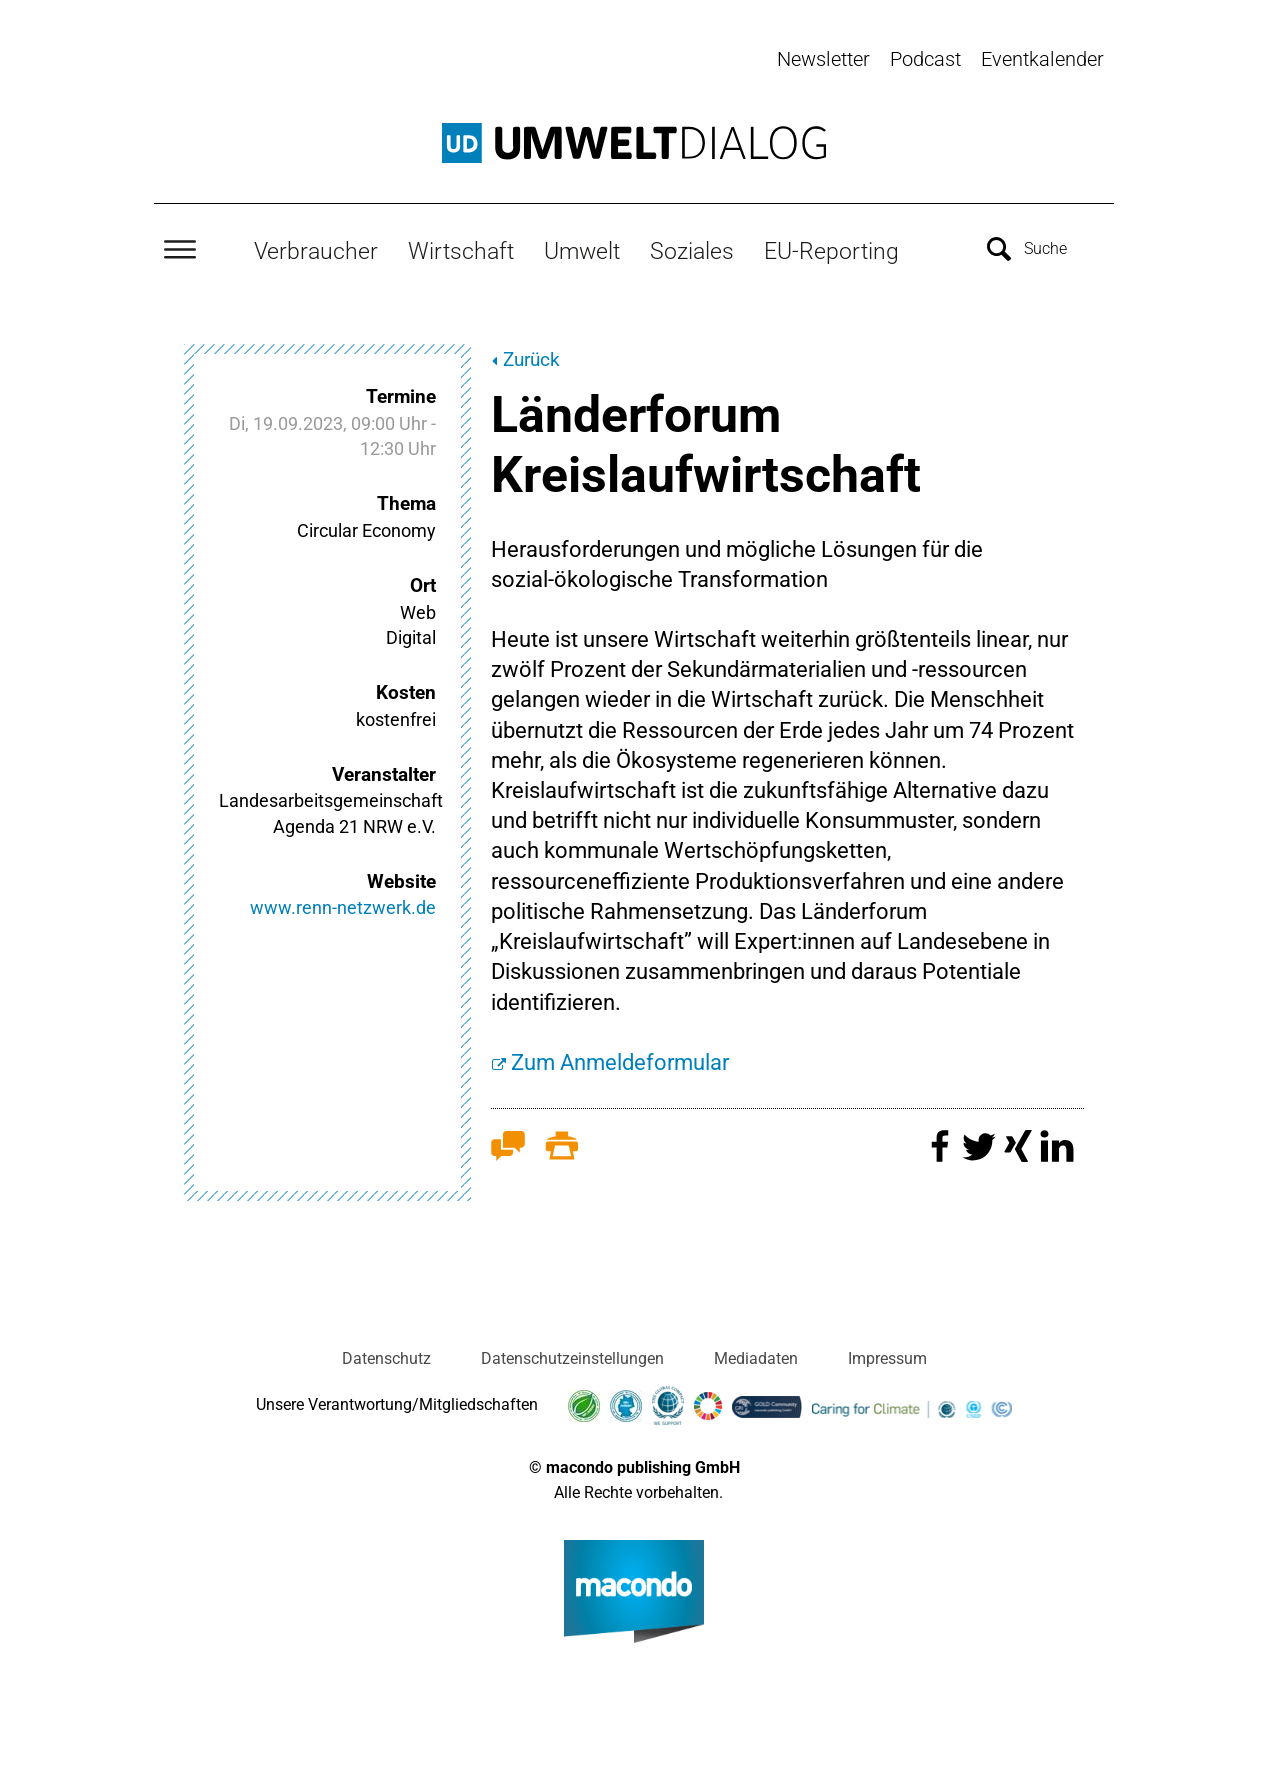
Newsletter (823, 59)
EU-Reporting (831, 251)
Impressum (887, 1358)
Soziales (692, 251)
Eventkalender (1042, 59)
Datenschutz (386, 1358)
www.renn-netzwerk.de (343, 907)
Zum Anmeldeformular (620, 1062)
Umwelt (582, 251)
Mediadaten (756, 1358)
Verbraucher (316, 251)
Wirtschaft (461, 251)
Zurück (531, 359)
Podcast (925, 59)
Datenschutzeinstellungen (572, 1358)
